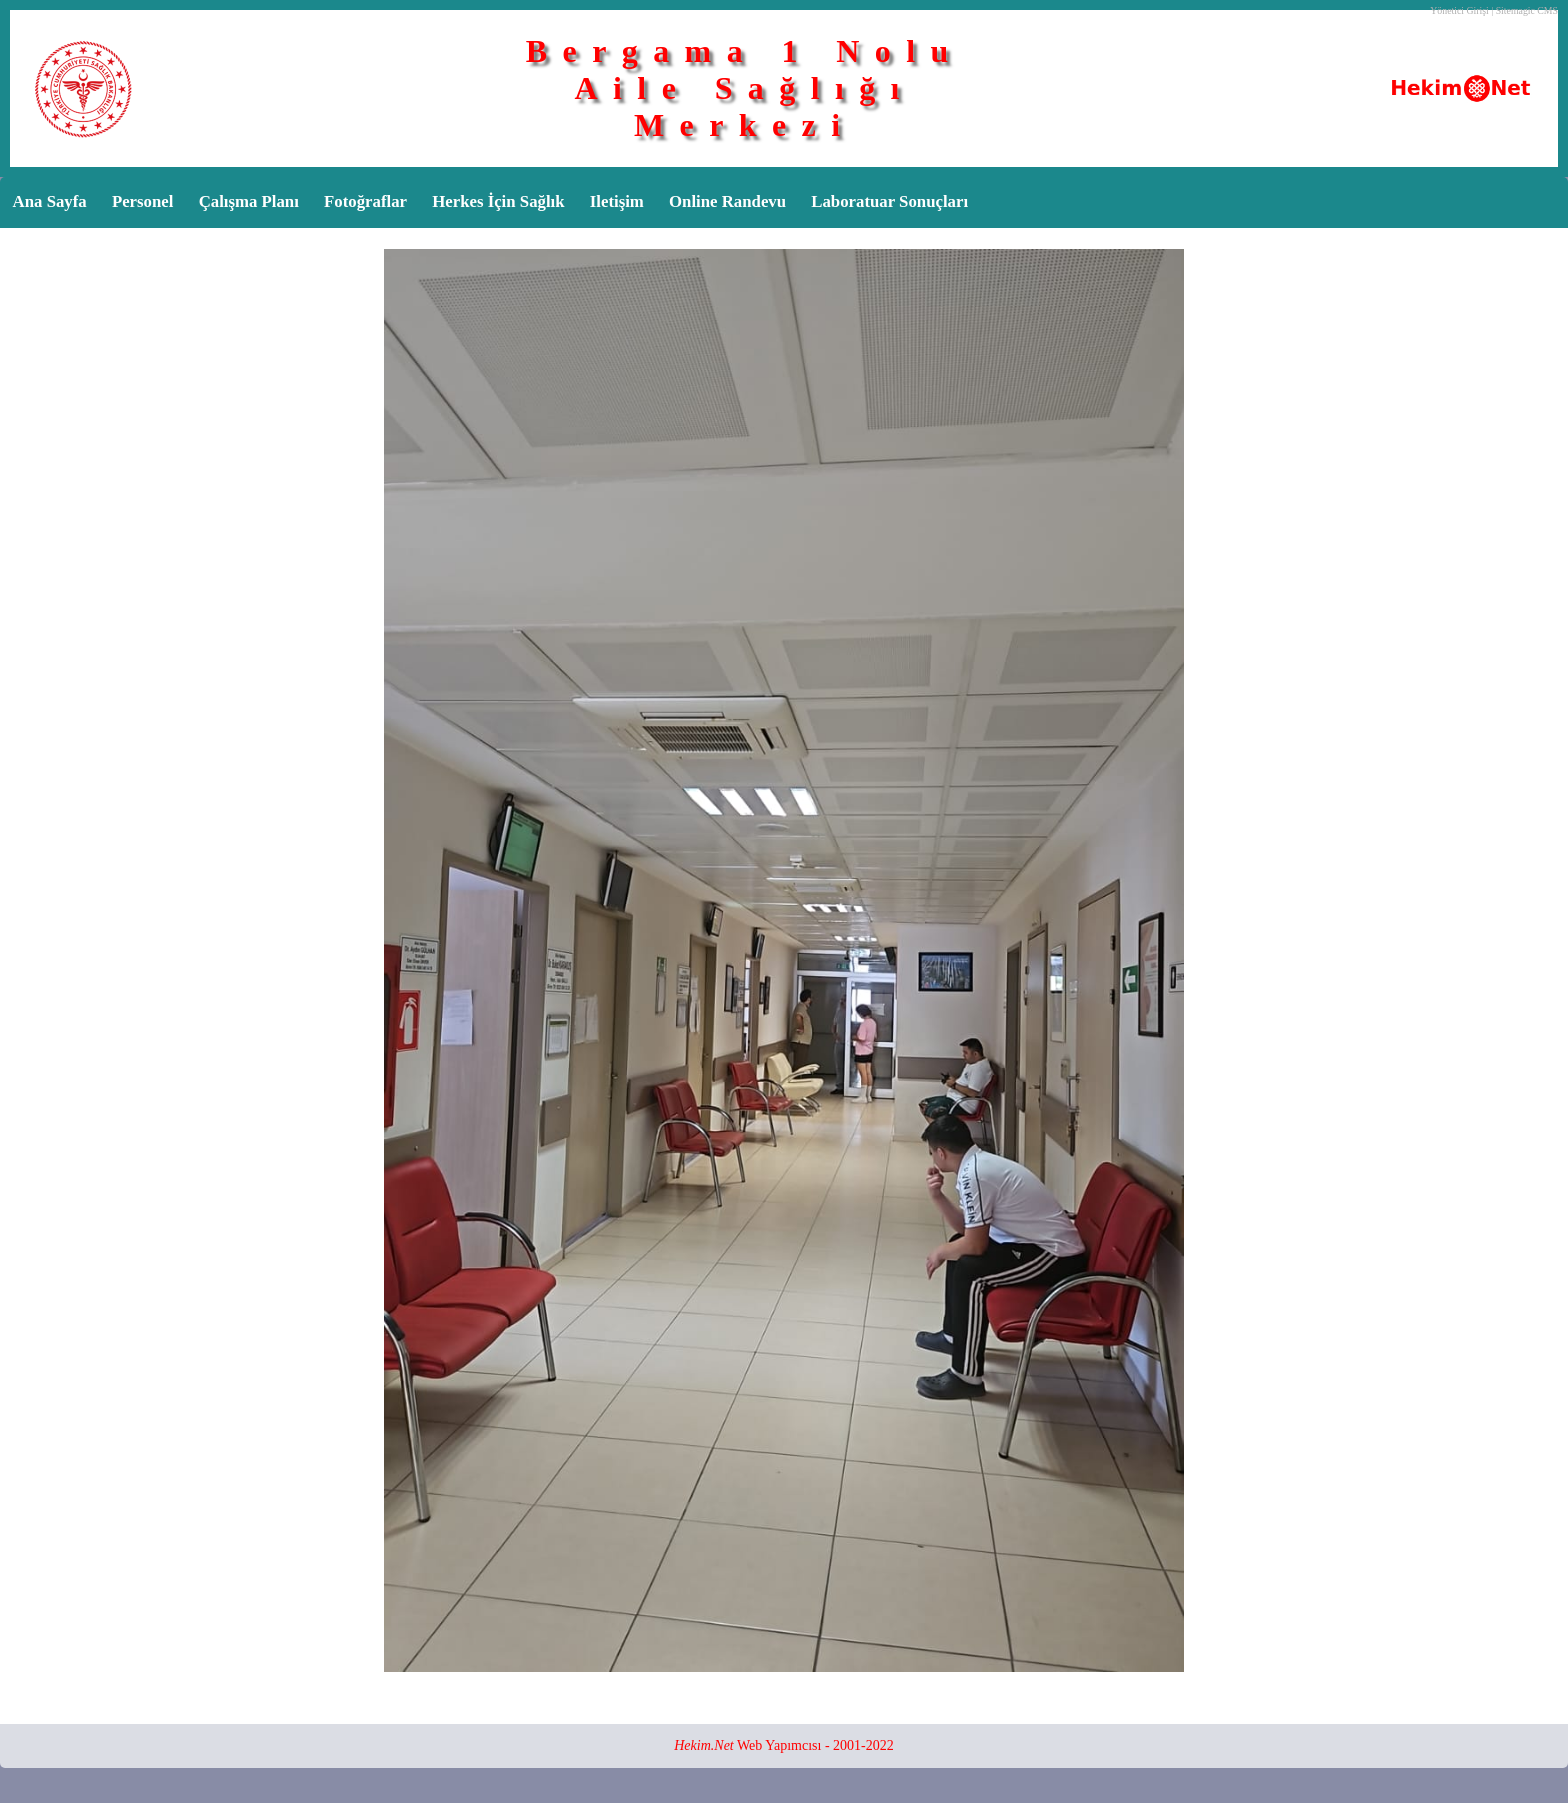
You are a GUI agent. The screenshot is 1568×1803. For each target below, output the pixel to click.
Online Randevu (727, 201)
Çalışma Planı (249, 201)
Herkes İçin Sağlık (498, 201)
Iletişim (617, 201)
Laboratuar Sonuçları (889, 201)
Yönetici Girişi (1459, 10)
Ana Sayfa (50, 201)
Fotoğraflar (365, 201)
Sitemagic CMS (1527, 10)
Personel (143, 201)
